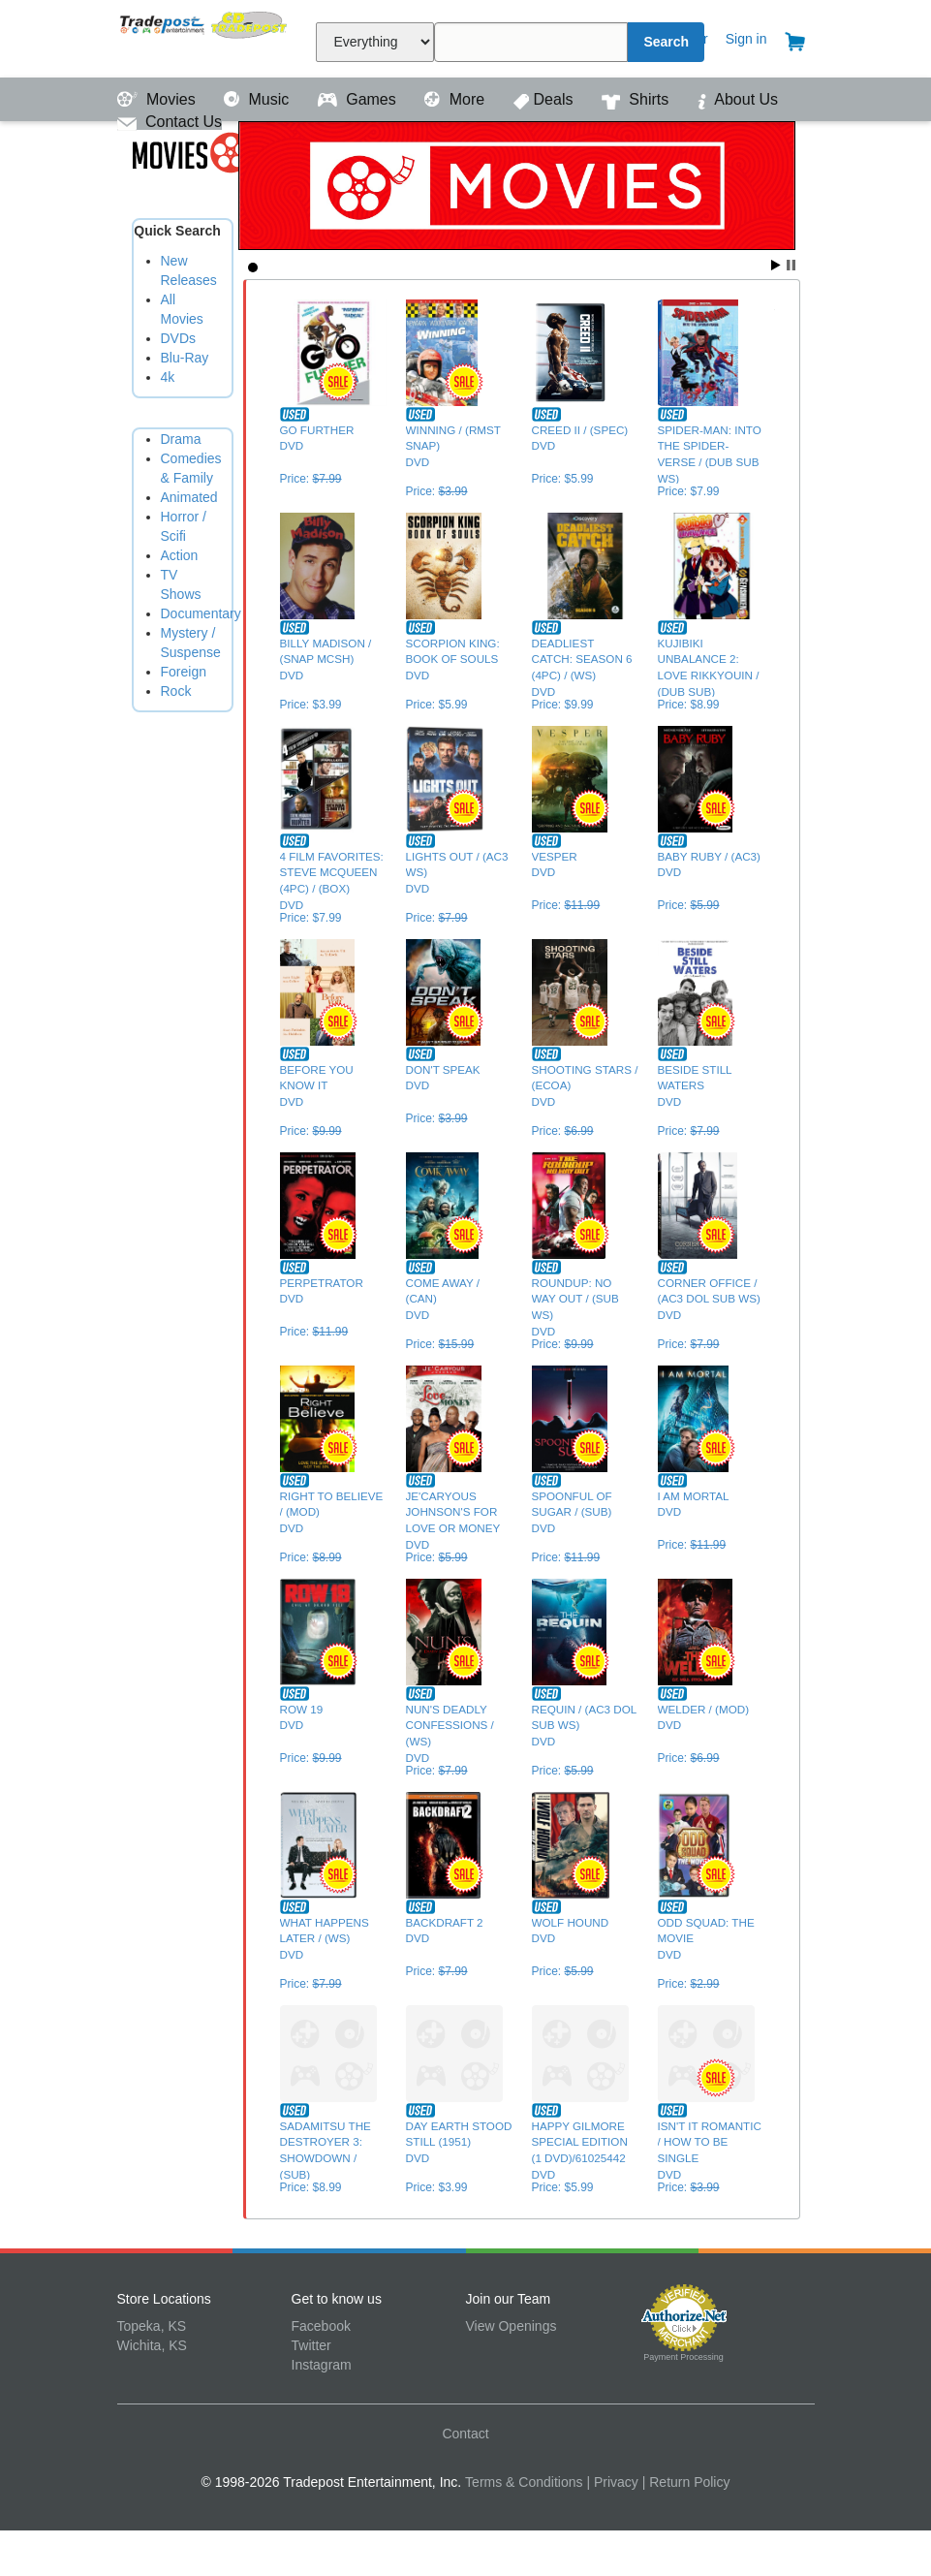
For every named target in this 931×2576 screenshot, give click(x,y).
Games (359, 99)
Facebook (321, 2326)
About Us (738, 99)
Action (180, 555)
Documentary (201, 613)
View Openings (511, 2326)
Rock (176, 691)
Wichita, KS (152, 2345)
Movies (159, 99)
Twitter (311, 2345)
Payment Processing (683, 2357)
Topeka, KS (152, 2326)
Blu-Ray (185, 357)
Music (259, 99)
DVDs (179, 338)
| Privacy (611, 2482)
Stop (791, 265)
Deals (545, 99)
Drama (181, 439)
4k (168, 377)
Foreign (183, 671)
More (456, 99)
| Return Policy (686, 2482)
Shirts (637, 99)
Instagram (322, 2364)
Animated (189, 497)
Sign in (746, 39)
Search (666, 41)
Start (776, 265)
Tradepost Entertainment (204, 36)
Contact (465, 2433)
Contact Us (170, 121)
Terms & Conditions (523, 2482)
